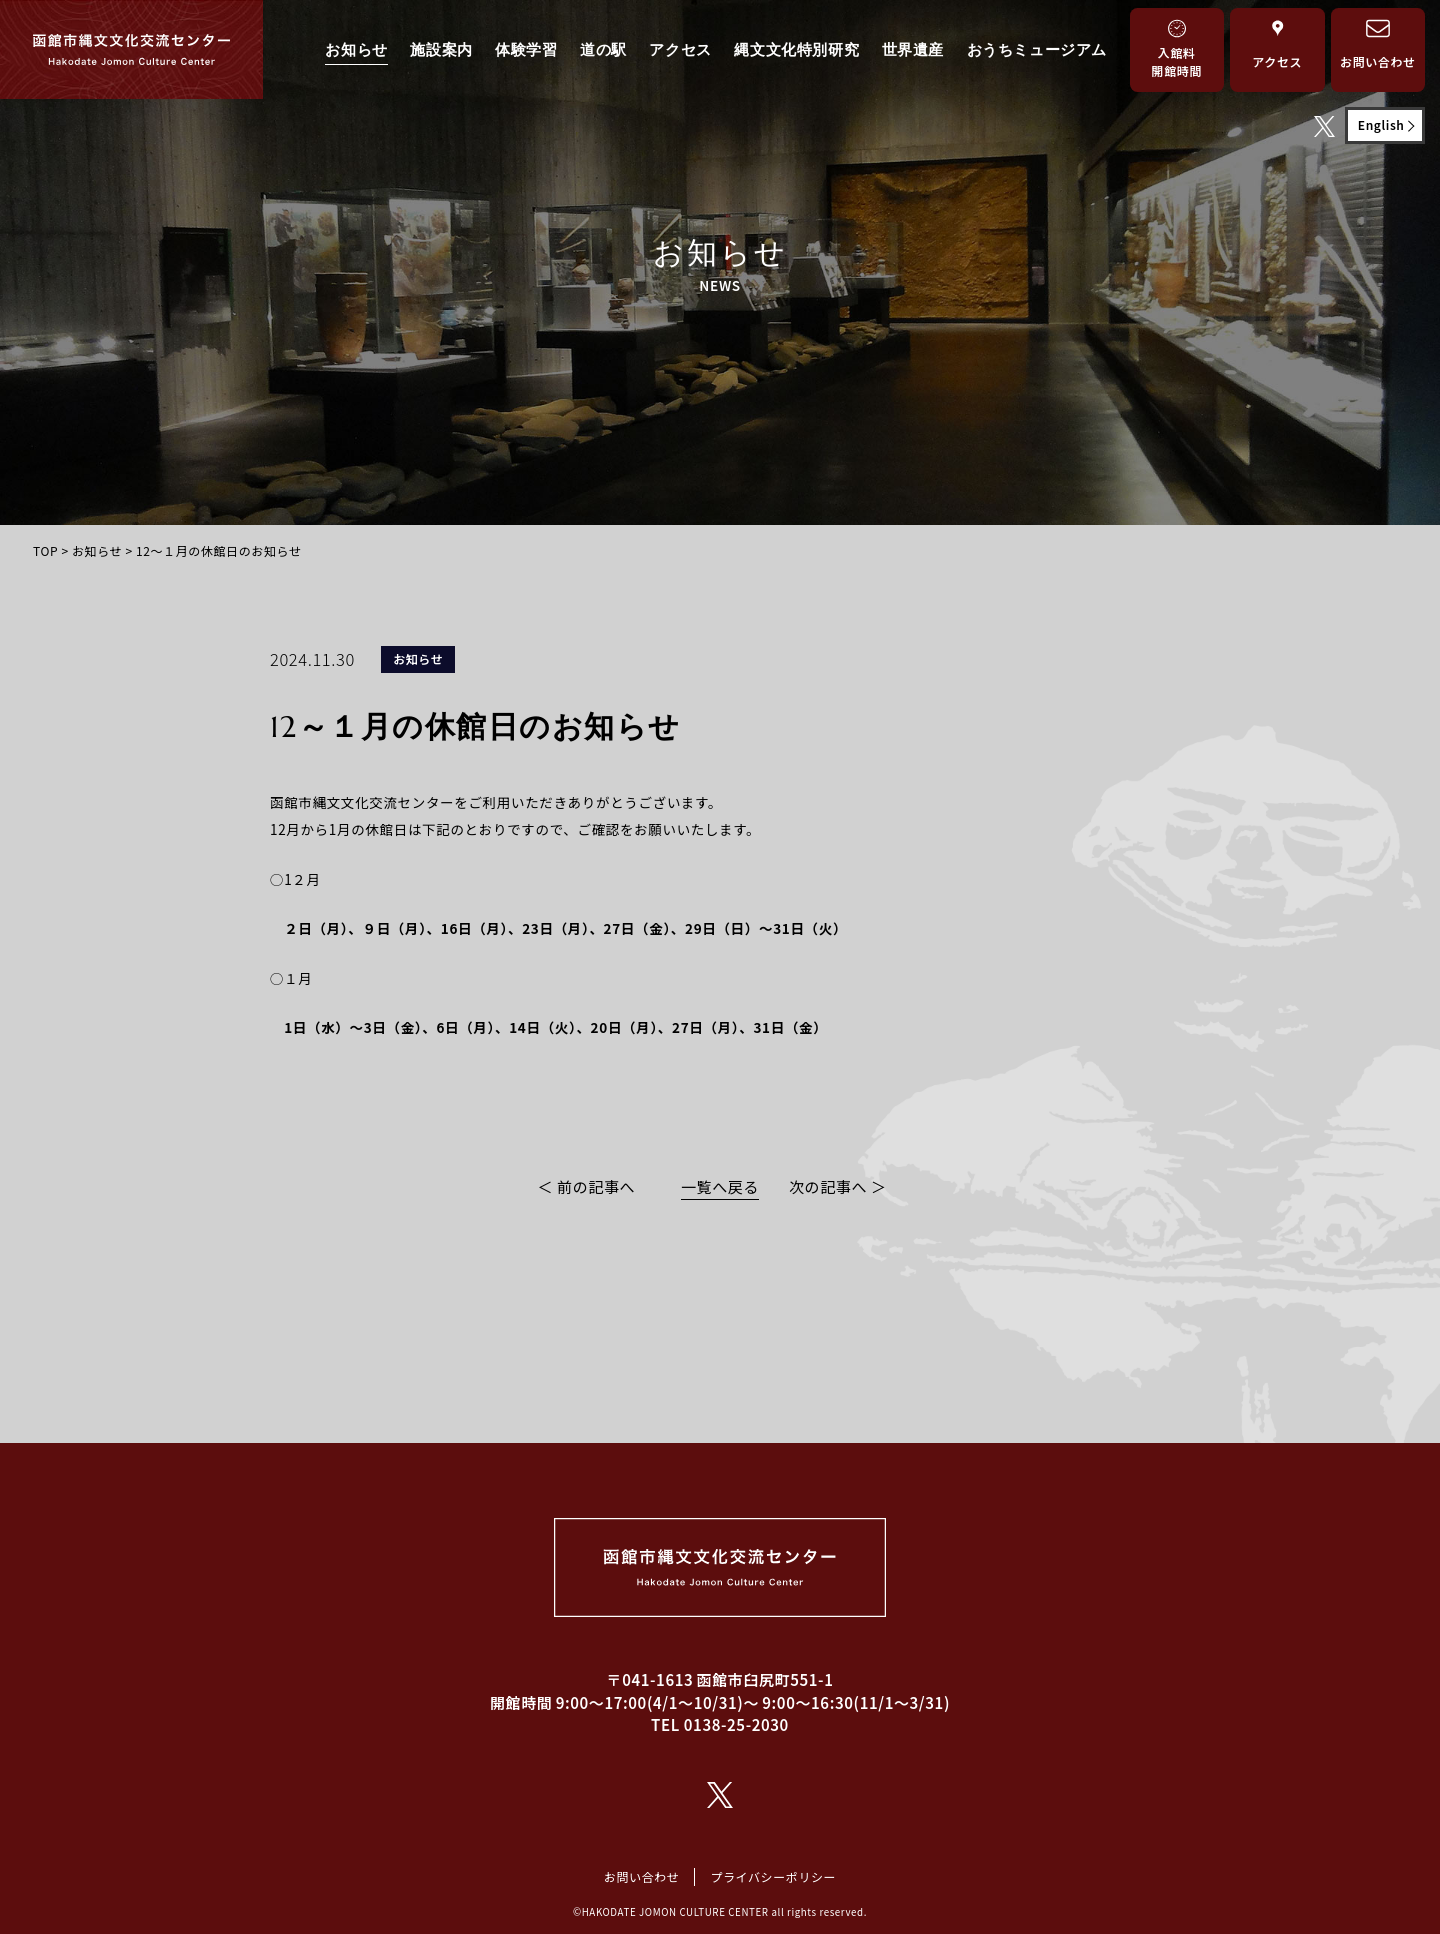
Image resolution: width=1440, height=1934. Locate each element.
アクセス (680, 49)
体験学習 (526, 49)
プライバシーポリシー (773, 1876)
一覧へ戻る (720, 1186)
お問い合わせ (642, 1876)
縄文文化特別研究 (796, 49)
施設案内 (441, 49)
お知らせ (356, 49)
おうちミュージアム (1037, 49)
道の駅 (603, 49)
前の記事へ (596, 1186)
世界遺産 (913, 49)
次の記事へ (828, 1186)
